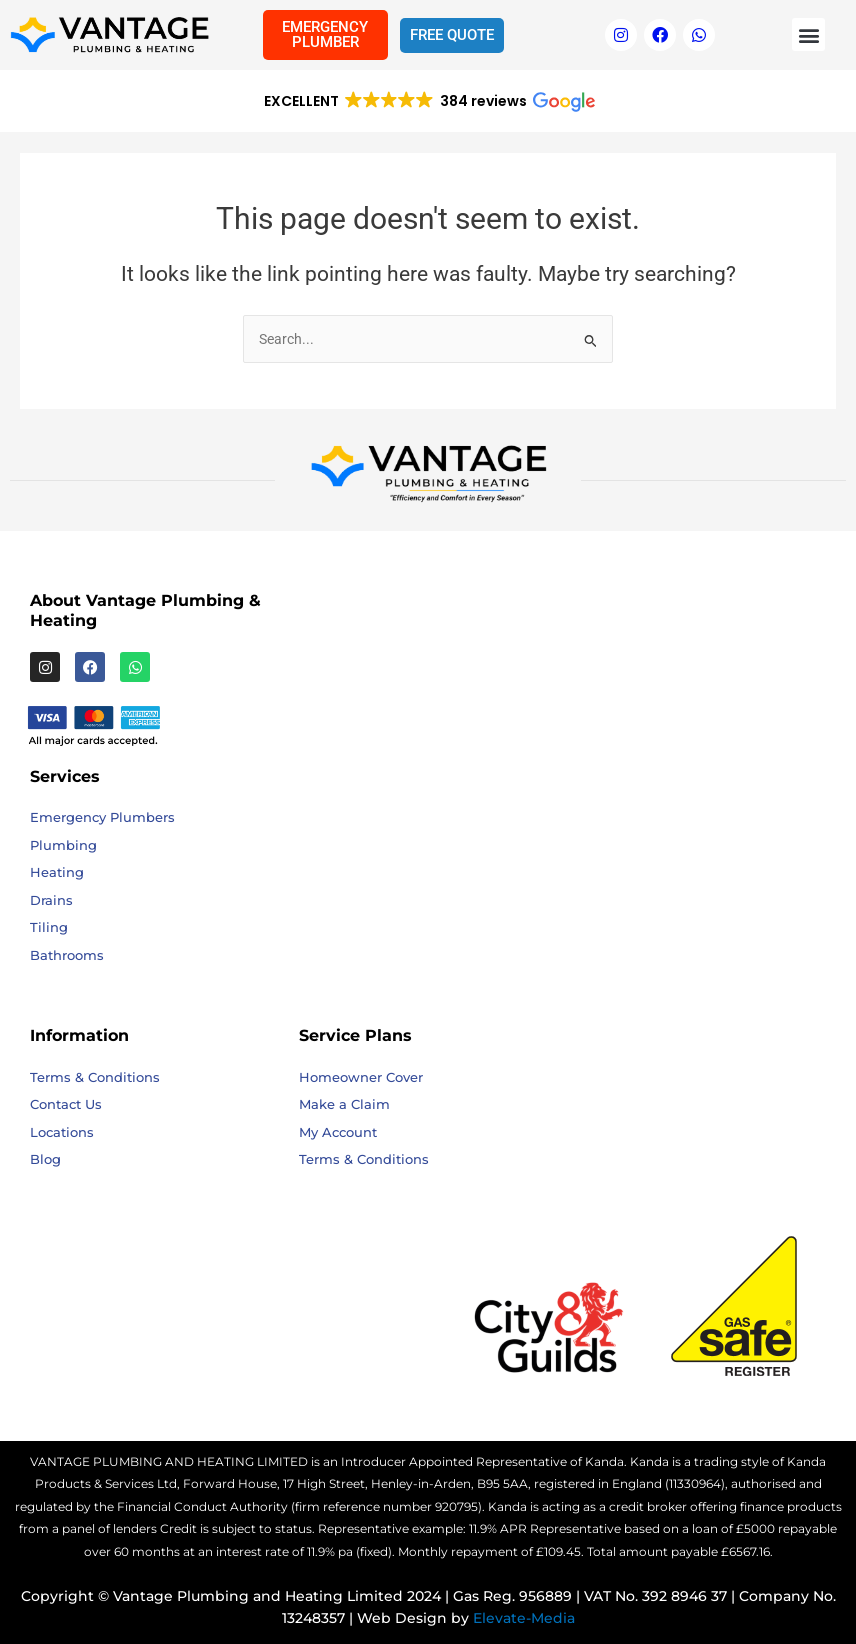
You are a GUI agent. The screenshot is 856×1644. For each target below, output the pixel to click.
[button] (808, 34)
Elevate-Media (524, 1618)
